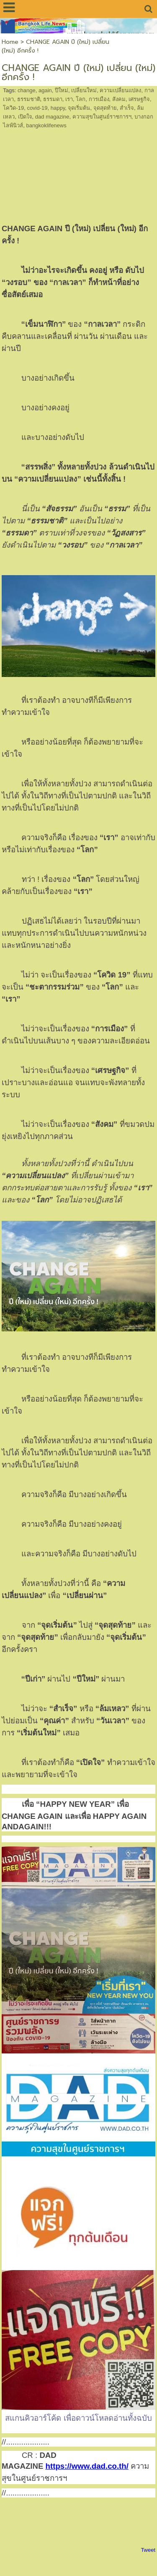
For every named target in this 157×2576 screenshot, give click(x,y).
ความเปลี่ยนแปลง (120, 90)
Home (10, 42)
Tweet (148, 2550)
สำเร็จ (127, 108)
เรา (69, 99)
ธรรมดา (52, 99)
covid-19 (37, 108)
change (27, 90)
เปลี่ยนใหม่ (84, 90)
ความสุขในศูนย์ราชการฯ (101, 117)
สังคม (119, 99)
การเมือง (99, 99)
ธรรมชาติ (28, 99)
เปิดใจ (25, 117)
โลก (80, 99)
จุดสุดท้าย (105, 108)
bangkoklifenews (46, 125)
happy (58, 108)
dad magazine (52, 117)
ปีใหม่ (61, 90)
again (45, 90)
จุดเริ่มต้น (79, 108)
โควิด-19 (13, 108)
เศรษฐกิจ (139, 99)
